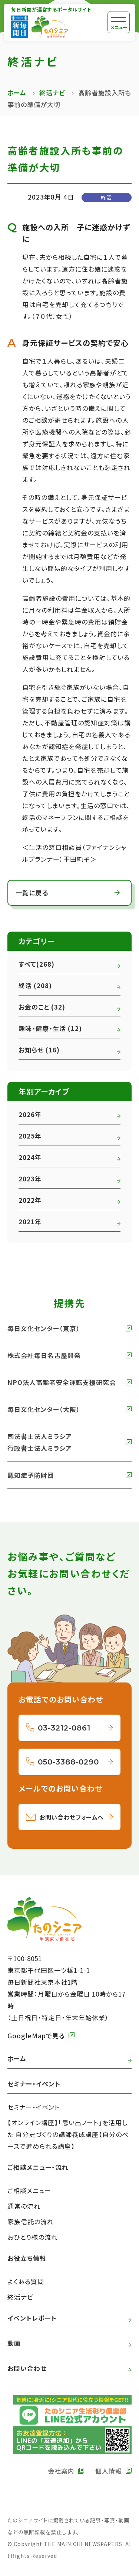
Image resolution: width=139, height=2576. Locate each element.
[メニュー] (118, 22)
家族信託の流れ (30, 2221)
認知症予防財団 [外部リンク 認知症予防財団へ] (30, 1475)
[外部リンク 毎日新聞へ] (19, 27)
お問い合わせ (27, 2368)
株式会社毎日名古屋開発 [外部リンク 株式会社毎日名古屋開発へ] (44, 1355)
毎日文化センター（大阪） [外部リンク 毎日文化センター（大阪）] (43, 1409)
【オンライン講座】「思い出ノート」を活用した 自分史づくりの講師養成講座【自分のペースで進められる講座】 (68, 2134)
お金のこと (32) (42, 1006)
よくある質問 (25, 2281)
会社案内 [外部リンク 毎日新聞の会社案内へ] (61, 2470)
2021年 (30, 1221)
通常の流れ (23, 2206)
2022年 (30, 1200)
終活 (106, 197)
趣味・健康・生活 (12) (50, 1028)
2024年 (30, 1157)
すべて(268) (36, 964)
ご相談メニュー (29, 2190)
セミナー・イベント (33, 2106)
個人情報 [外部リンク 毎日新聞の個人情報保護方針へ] (108, 2470)
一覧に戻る (32, 892)
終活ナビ (52, 92)
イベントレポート (32, 2318)
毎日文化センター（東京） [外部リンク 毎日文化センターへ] (43, 1328)
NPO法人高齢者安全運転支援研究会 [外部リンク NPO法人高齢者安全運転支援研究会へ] (61, 1382)
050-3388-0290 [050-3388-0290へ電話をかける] (68, 1761)
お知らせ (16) (39, 1049)
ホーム (16, 92)
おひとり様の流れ (32, 2237)
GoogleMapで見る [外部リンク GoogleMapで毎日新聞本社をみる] (36, 2035)
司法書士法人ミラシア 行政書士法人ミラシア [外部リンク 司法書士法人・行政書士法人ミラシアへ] (39, 1442)
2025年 (30, 1135)
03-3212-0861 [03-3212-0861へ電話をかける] (64, 1727)
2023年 (30, 1178)
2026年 (30, 1114)
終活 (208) (35, 985)
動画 (14, 2343)
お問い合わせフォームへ (71, 1817)
